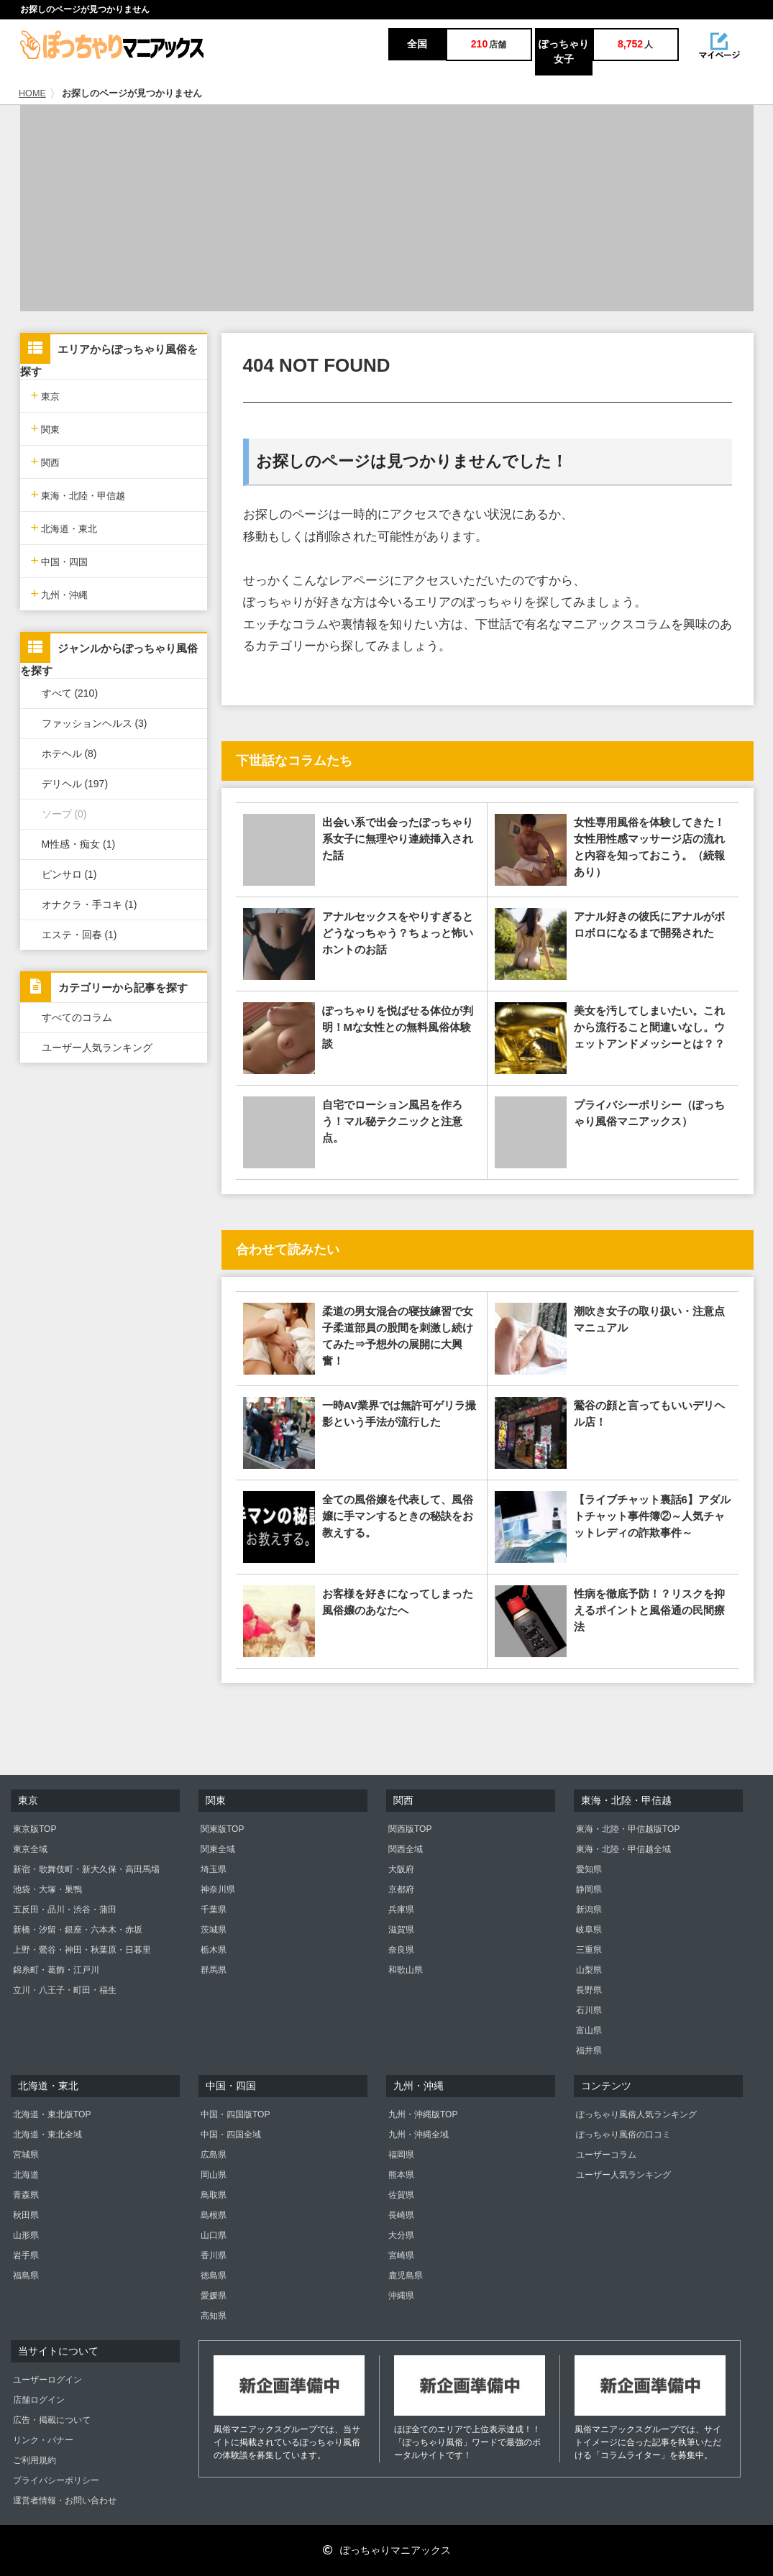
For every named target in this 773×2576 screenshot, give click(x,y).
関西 (45, 461)
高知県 (214, 2316)
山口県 (214, 2235)
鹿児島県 (405, 2275)
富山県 (589, 2030)
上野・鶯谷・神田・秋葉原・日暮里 (82, 1950)
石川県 (589, 2010)
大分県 (401, 2235)
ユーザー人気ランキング (97, 1047)
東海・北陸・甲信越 (78, 494)
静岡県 (589, 1889)
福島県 (26, 2275)
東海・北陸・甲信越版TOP (628, 1829)
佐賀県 (401, 2195)
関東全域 (218, 1849)
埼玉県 (214, 1869)
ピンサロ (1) (69, 874)
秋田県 (26, 2215)
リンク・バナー (43, 2440)
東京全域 (30, 1849)
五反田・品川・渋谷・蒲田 (64, 1910)
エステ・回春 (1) (79, 934)
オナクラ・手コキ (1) (89, 904)
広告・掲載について (52, 2420)
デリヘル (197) (75, 783)
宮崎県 (401, 2255)
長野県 (589, 1990)
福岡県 (401, 2155)
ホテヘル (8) (69, 753)
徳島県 (214, 2275)
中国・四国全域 (231, 2135)
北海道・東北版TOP (52, 2114)
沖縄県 (401, 2296)
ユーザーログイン (47, 2380)
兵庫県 (401, 1910)
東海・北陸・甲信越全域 (623, 1849)
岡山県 (214, 2175)
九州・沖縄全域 (418, 2135)
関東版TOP (222, 1829)
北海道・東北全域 (47, 2135)
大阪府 (401, 1869)
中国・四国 (59, 560)
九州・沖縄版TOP (422, 2114)
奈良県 (401, 1950)
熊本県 (401, 2175)
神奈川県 (218, 1889)
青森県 (26, 2195)
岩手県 (26, 2255)
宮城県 (26, 2155)
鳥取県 (214, 2195)
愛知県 (589, 1869)
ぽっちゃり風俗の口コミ (623, 2135)
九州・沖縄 (59, 593)
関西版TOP (409, 1829)
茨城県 (214, 1930)
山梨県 (589, 1970)
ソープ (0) (64, 814)
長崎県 (401, 2215)
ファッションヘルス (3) (94, 723)
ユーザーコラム (606, 2155)
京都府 (401, 1889)
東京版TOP (34, 1829)
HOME (32, 93)
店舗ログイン (39, 2400)
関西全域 (405, 1849)
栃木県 (214, 1950)
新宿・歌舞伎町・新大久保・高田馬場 (86, 1869)
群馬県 (214, 1970)
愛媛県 (214, 2296)
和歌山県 (405, 1970)
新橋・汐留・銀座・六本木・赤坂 (77, 1930)
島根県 (214, 2215)
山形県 (26, 2235)
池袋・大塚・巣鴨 (47, 1889)
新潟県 (589, 1910)
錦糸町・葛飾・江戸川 (56, 1970)
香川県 (214, 2255)
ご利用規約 (34, 2460)
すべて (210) (70, 693)
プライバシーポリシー (56, 2480)
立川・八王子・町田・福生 (64, 1990)
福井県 (589, 2050)
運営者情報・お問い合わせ (64, 2500)
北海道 (26, 2175)
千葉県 (214, 1910)
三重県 (589, 1950)
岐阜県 (589, 1930)
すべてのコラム (77, 1017)
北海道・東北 (64, 527)
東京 (45, 395)
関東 (45, 428)
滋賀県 (401, 1930)
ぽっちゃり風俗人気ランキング (636, 2114)
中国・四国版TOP (235, 2114)
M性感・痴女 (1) (79, 844)
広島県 (214, 2155)
